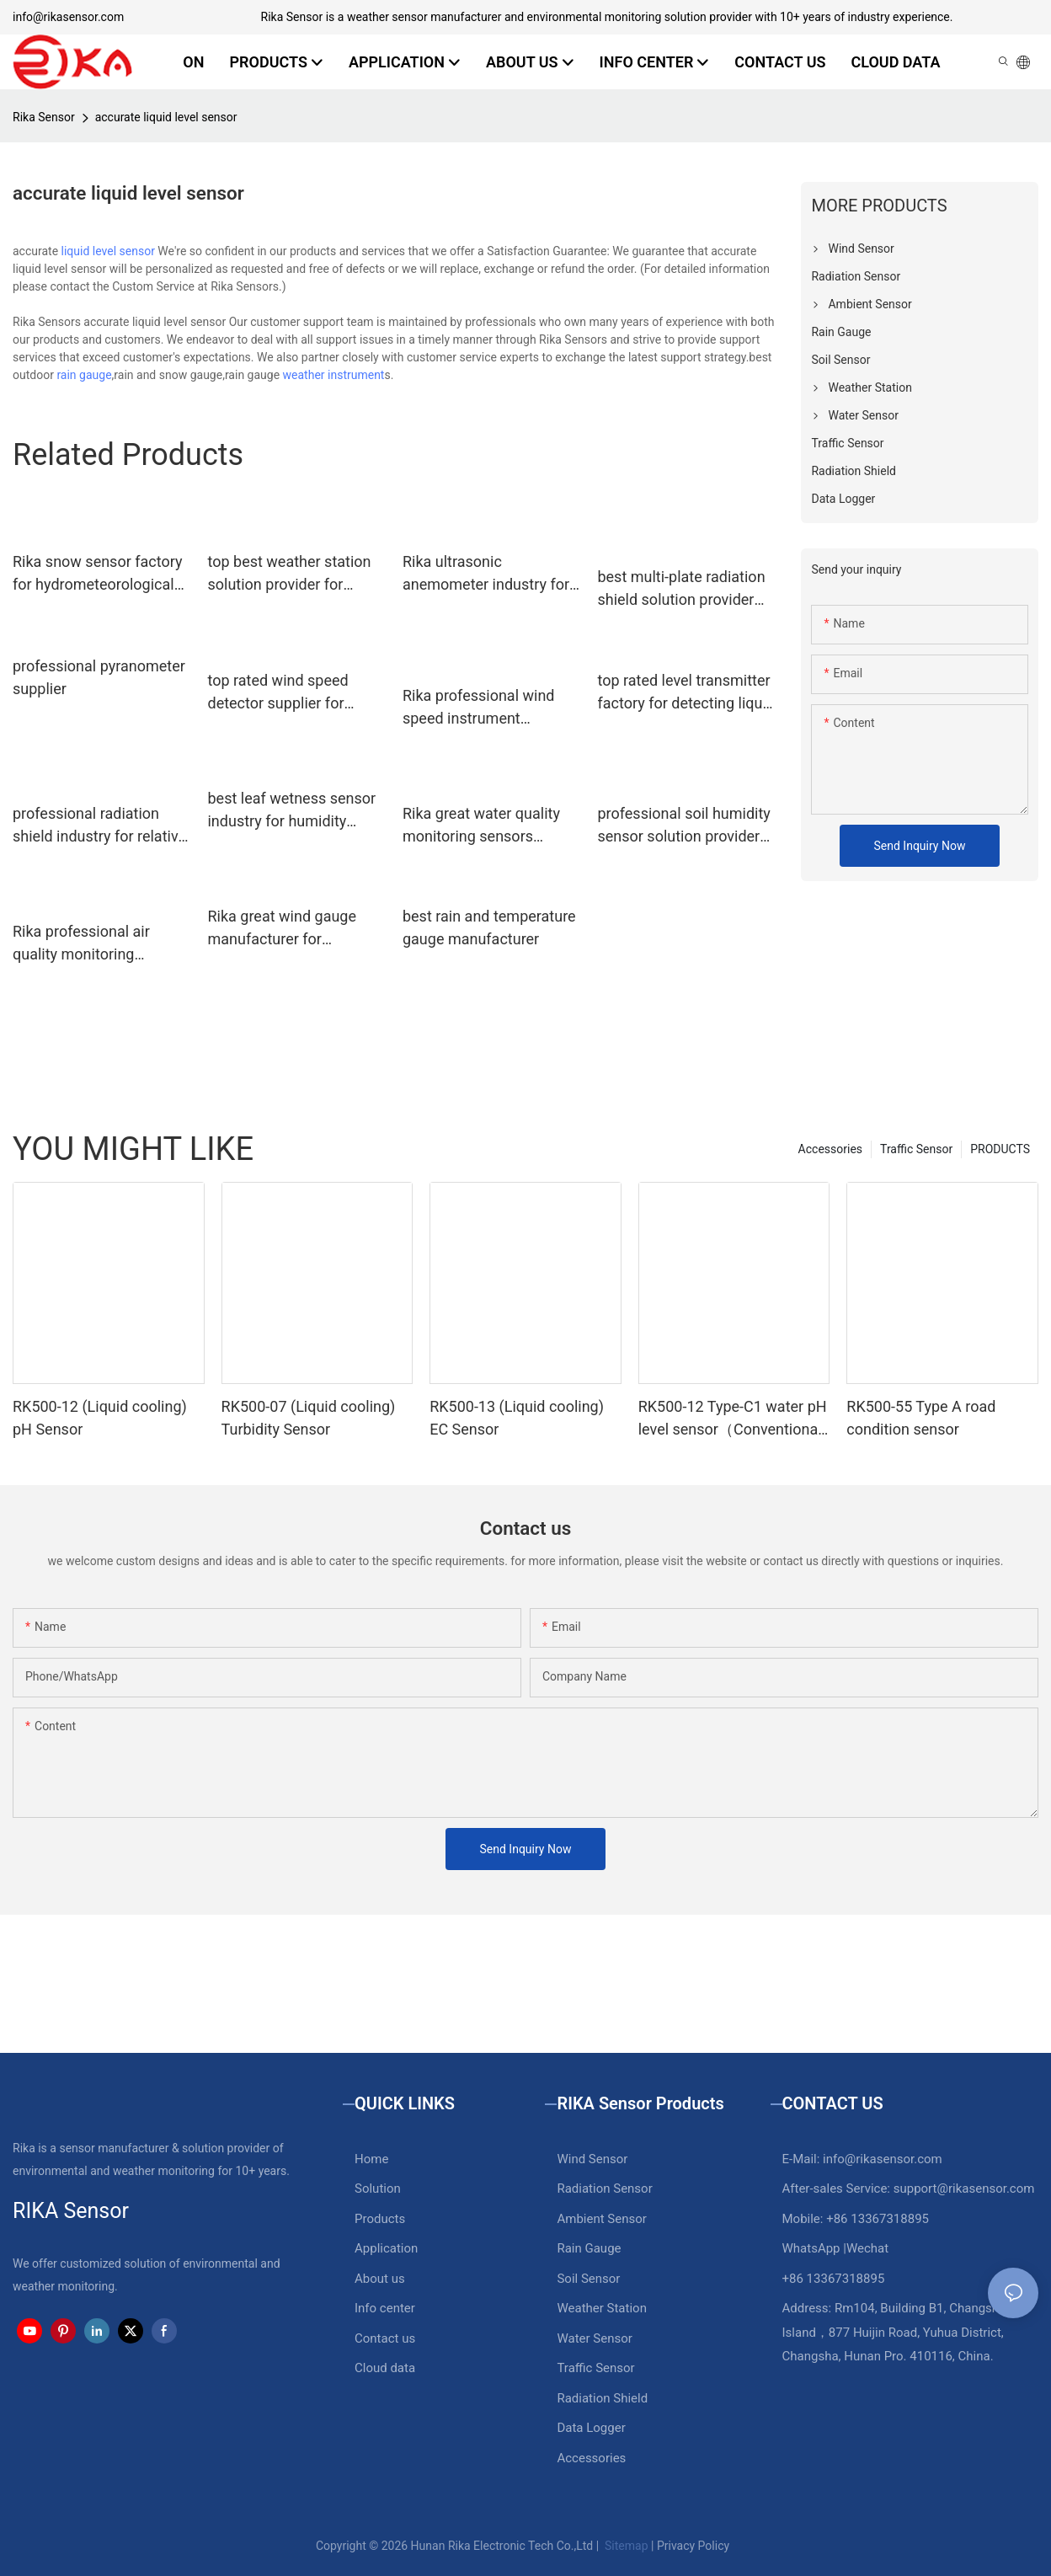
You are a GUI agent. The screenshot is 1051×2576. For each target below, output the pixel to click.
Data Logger (591, 2427)
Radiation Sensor (604, 2188)
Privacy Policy (693, 2545)
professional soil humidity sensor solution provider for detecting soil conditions (683, 825)
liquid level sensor (108, 251)
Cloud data (385, 2368)
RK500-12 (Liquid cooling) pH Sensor (100, 1418)
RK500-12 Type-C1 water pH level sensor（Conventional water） (732, 1419)
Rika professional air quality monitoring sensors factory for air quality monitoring (87, 943)
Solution (378, 2188)
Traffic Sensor (916, 1149)
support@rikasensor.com (964, 2188)
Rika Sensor (44, 117)
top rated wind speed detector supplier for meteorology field (277, 692)
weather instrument (334, 375)
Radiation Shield (602, 2398)
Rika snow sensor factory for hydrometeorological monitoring (97, 574)
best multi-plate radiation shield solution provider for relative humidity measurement (681, 589)
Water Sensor (594, 2338)
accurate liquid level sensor (166, 117)
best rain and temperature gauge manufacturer (489, 927)
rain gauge (83, 375)
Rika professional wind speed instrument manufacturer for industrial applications (479, 708)
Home (371, 2159)
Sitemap (625, 2545)
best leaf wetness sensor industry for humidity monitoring (291, 810)
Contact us (385, 2338)
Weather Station (602, 2308)
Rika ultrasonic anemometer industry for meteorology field (486, 574)
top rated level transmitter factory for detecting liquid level (686, 692)
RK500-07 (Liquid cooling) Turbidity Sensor (308, 1418)
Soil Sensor (588, 2278)
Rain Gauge (589, 2248)
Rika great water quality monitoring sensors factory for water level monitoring (481, 825)
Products (380, 2218)
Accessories (830, 1149)
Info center (385, 2308)
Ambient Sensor (601, 2218)
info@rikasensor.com (68, 17)
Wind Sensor (592, 2159)
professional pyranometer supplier (99, 677)
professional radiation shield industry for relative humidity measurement (99, 825)
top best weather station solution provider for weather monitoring (289, 574)
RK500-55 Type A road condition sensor (920, 1418)
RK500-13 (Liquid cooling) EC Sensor (516, 1418)
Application (386, 2248)
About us (380, 2278)
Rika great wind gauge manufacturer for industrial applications (281, 928)
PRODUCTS (1000, 1149)
